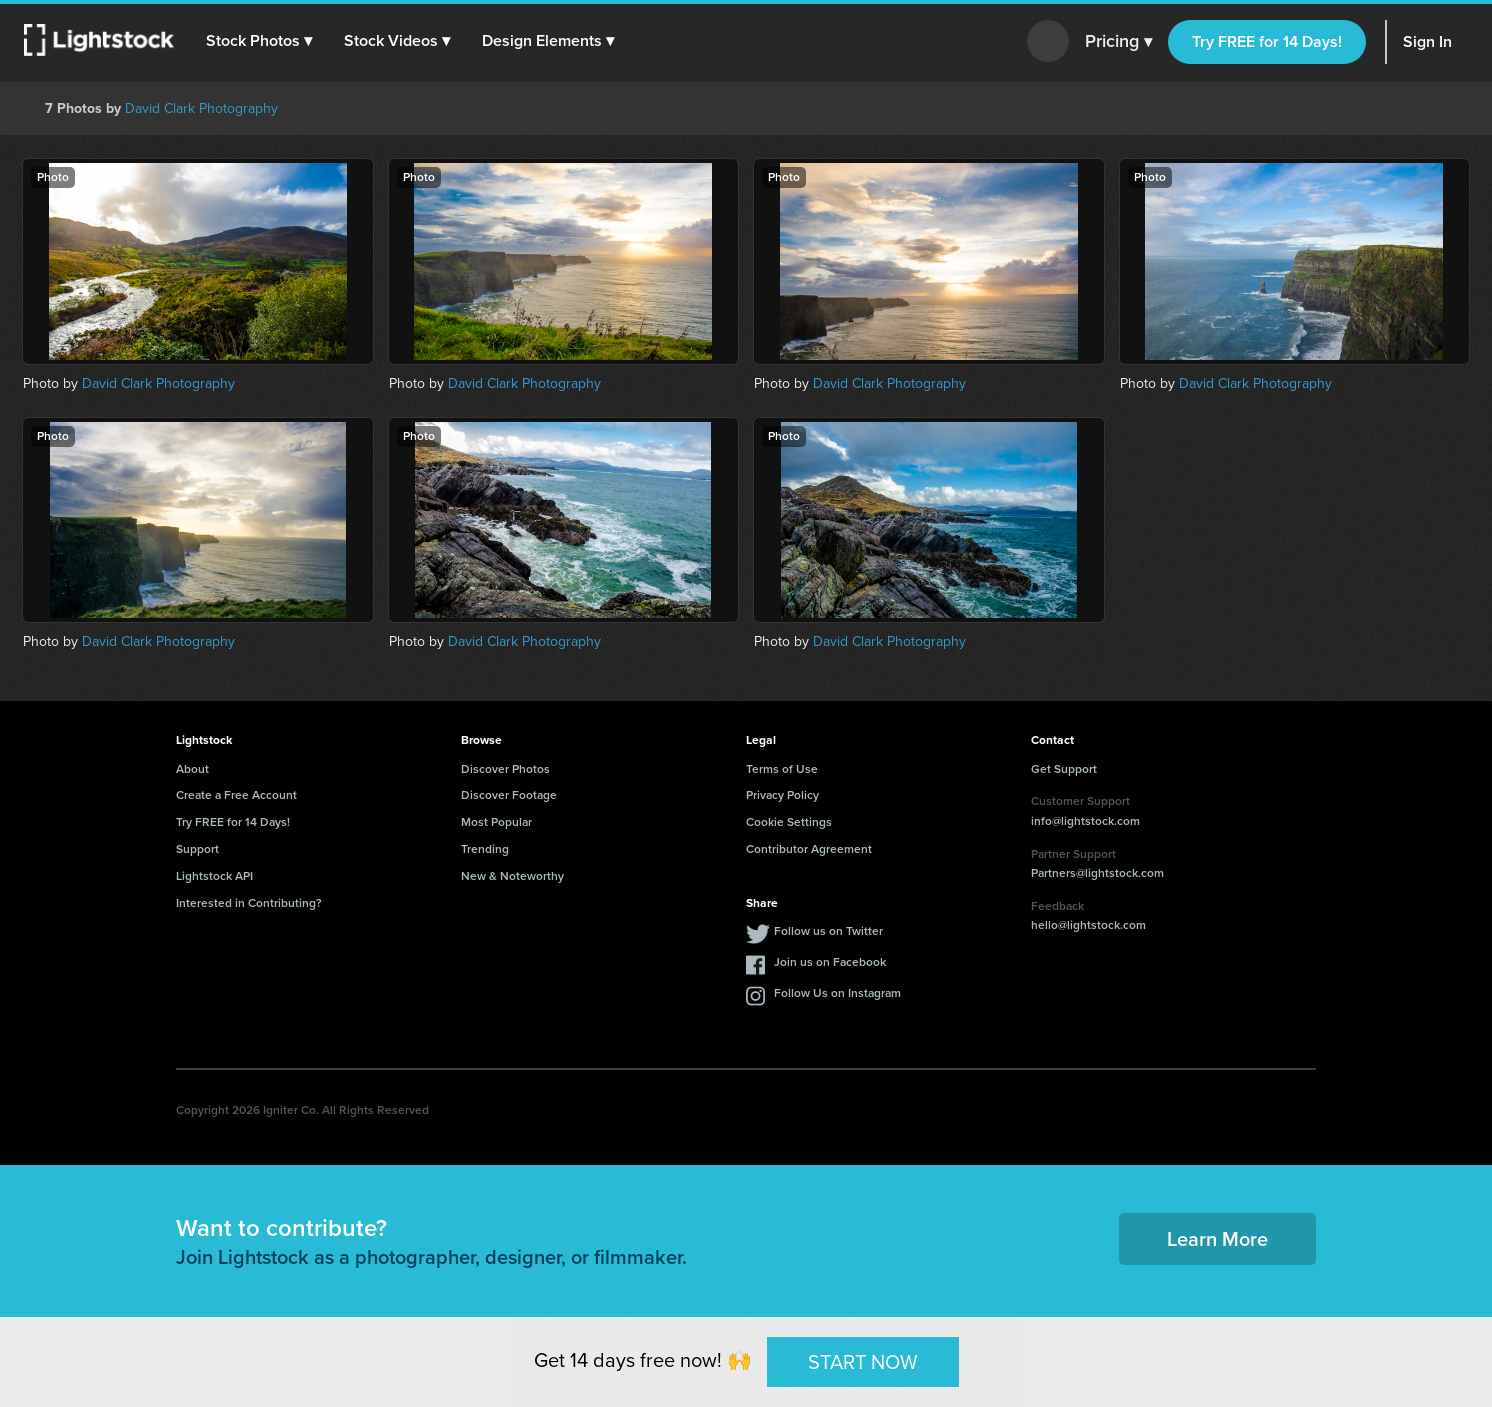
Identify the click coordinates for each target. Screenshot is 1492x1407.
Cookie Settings (789, 822)
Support (197, 849)
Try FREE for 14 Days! (1267, 41)
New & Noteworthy (512, 876)
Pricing (1118, 42)
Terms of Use (782, 769)
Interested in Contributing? (249, 903)
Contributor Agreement (809, 849)
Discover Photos (505, 769)
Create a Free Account (236, 795)
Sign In (1427, 41)
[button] (259, 41)
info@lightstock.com (1085, 821)
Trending (485, 849)
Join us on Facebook (830, 962)
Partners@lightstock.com (1097, 873)
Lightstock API (214, 876)
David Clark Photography (201, 108)
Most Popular (496, 822)
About (192, 769)
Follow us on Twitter (828, 931)
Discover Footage (509, 795)
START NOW (863, 1361)
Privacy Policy (782, 795)
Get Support (1064, 769)
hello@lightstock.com (1088, 925)
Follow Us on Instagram (837, 993)
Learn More (1217, 1239)
